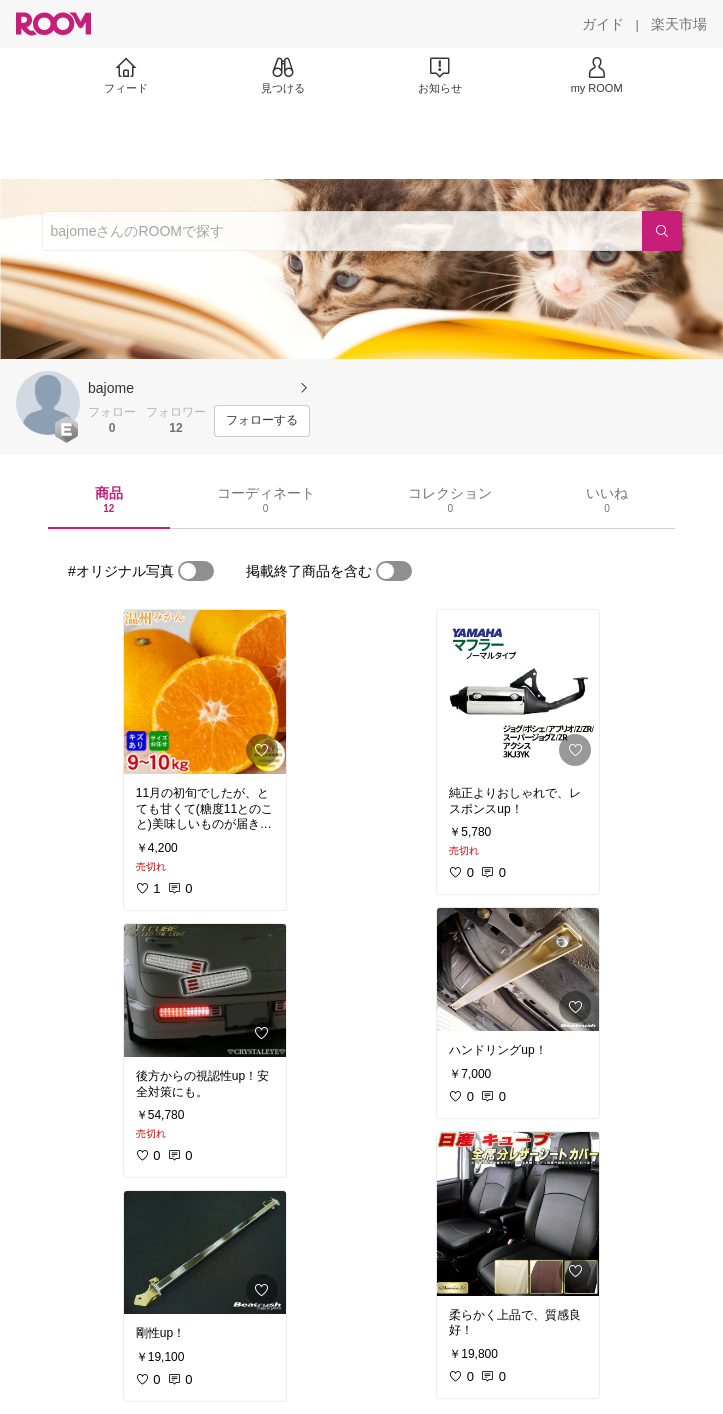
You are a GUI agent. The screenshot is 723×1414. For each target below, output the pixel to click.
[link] (205, 692)
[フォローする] (262, 421)
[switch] (196, 571)
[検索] (662, 231)
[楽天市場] (679, 24)
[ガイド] (603, 24)
